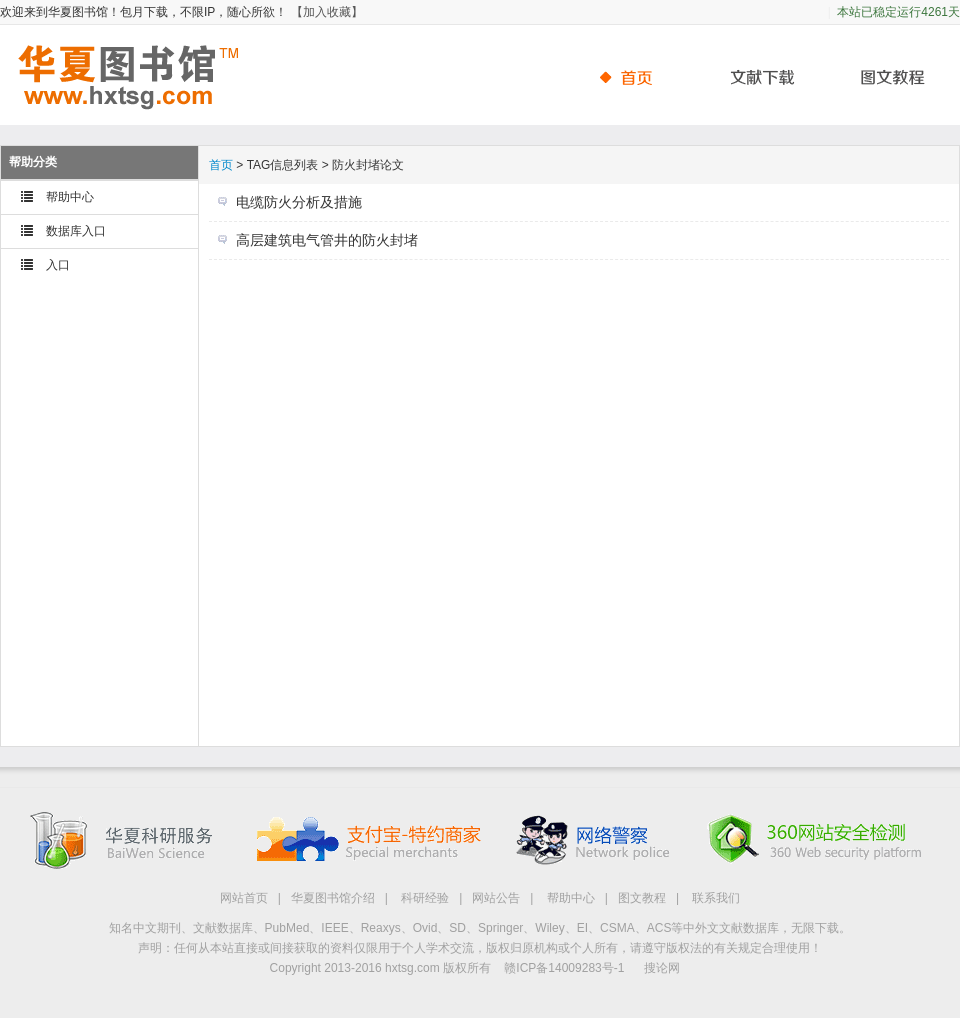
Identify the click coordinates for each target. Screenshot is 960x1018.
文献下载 (755, 77)
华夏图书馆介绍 (333, 898)
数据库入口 (76, 231)
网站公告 (496, 898)
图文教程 (642, 898)
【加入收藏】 (327, 12)
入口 (58, 265)
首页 (635, 77)
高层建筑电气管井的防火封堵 (327, 240)
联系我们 (716, 898)
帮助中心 (885, 77)
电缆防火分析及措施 (299, 202)
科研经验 (425, 898)
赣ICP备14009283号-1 (564, 968)
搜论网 (662, 968)
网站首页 (244, 898)
